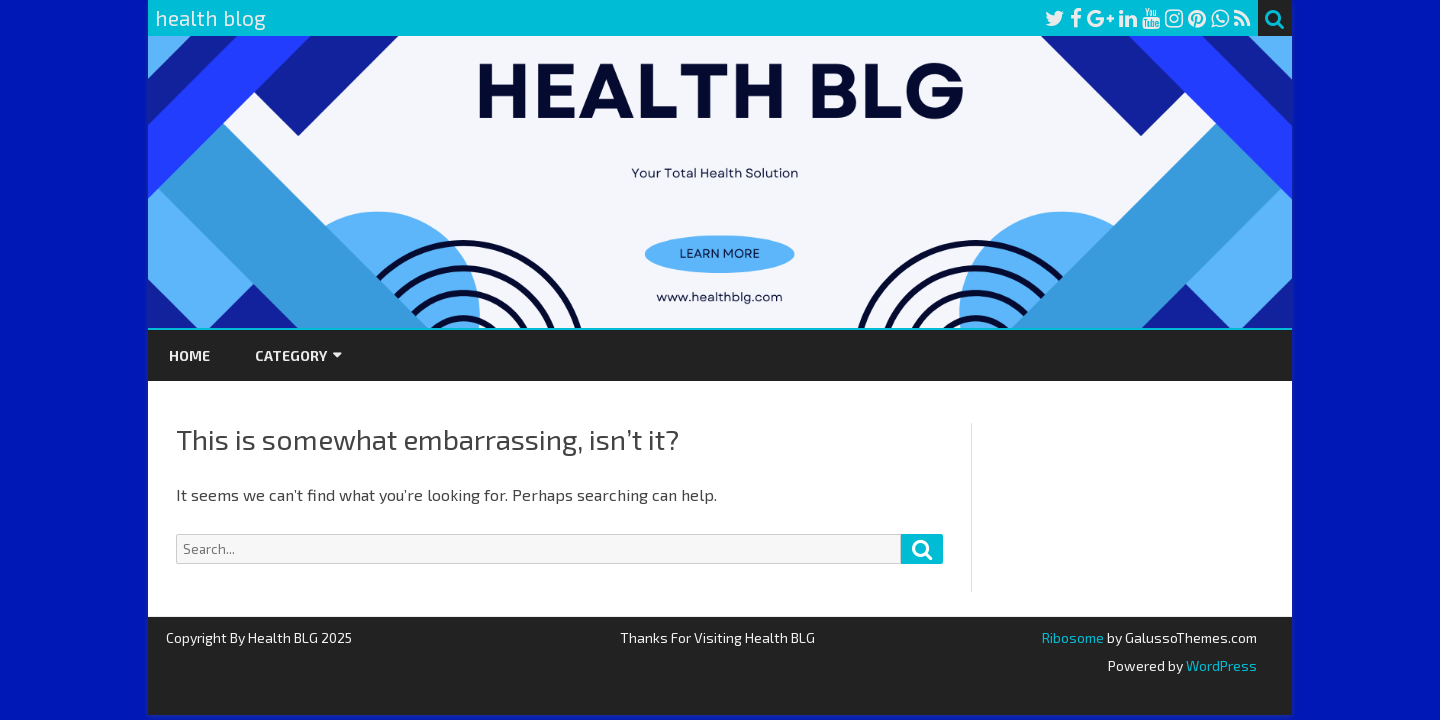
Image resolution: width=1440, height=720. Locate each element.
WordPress (1220, 665)
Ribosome (1073, 637)
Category (291, 355)
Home (189, 355)
